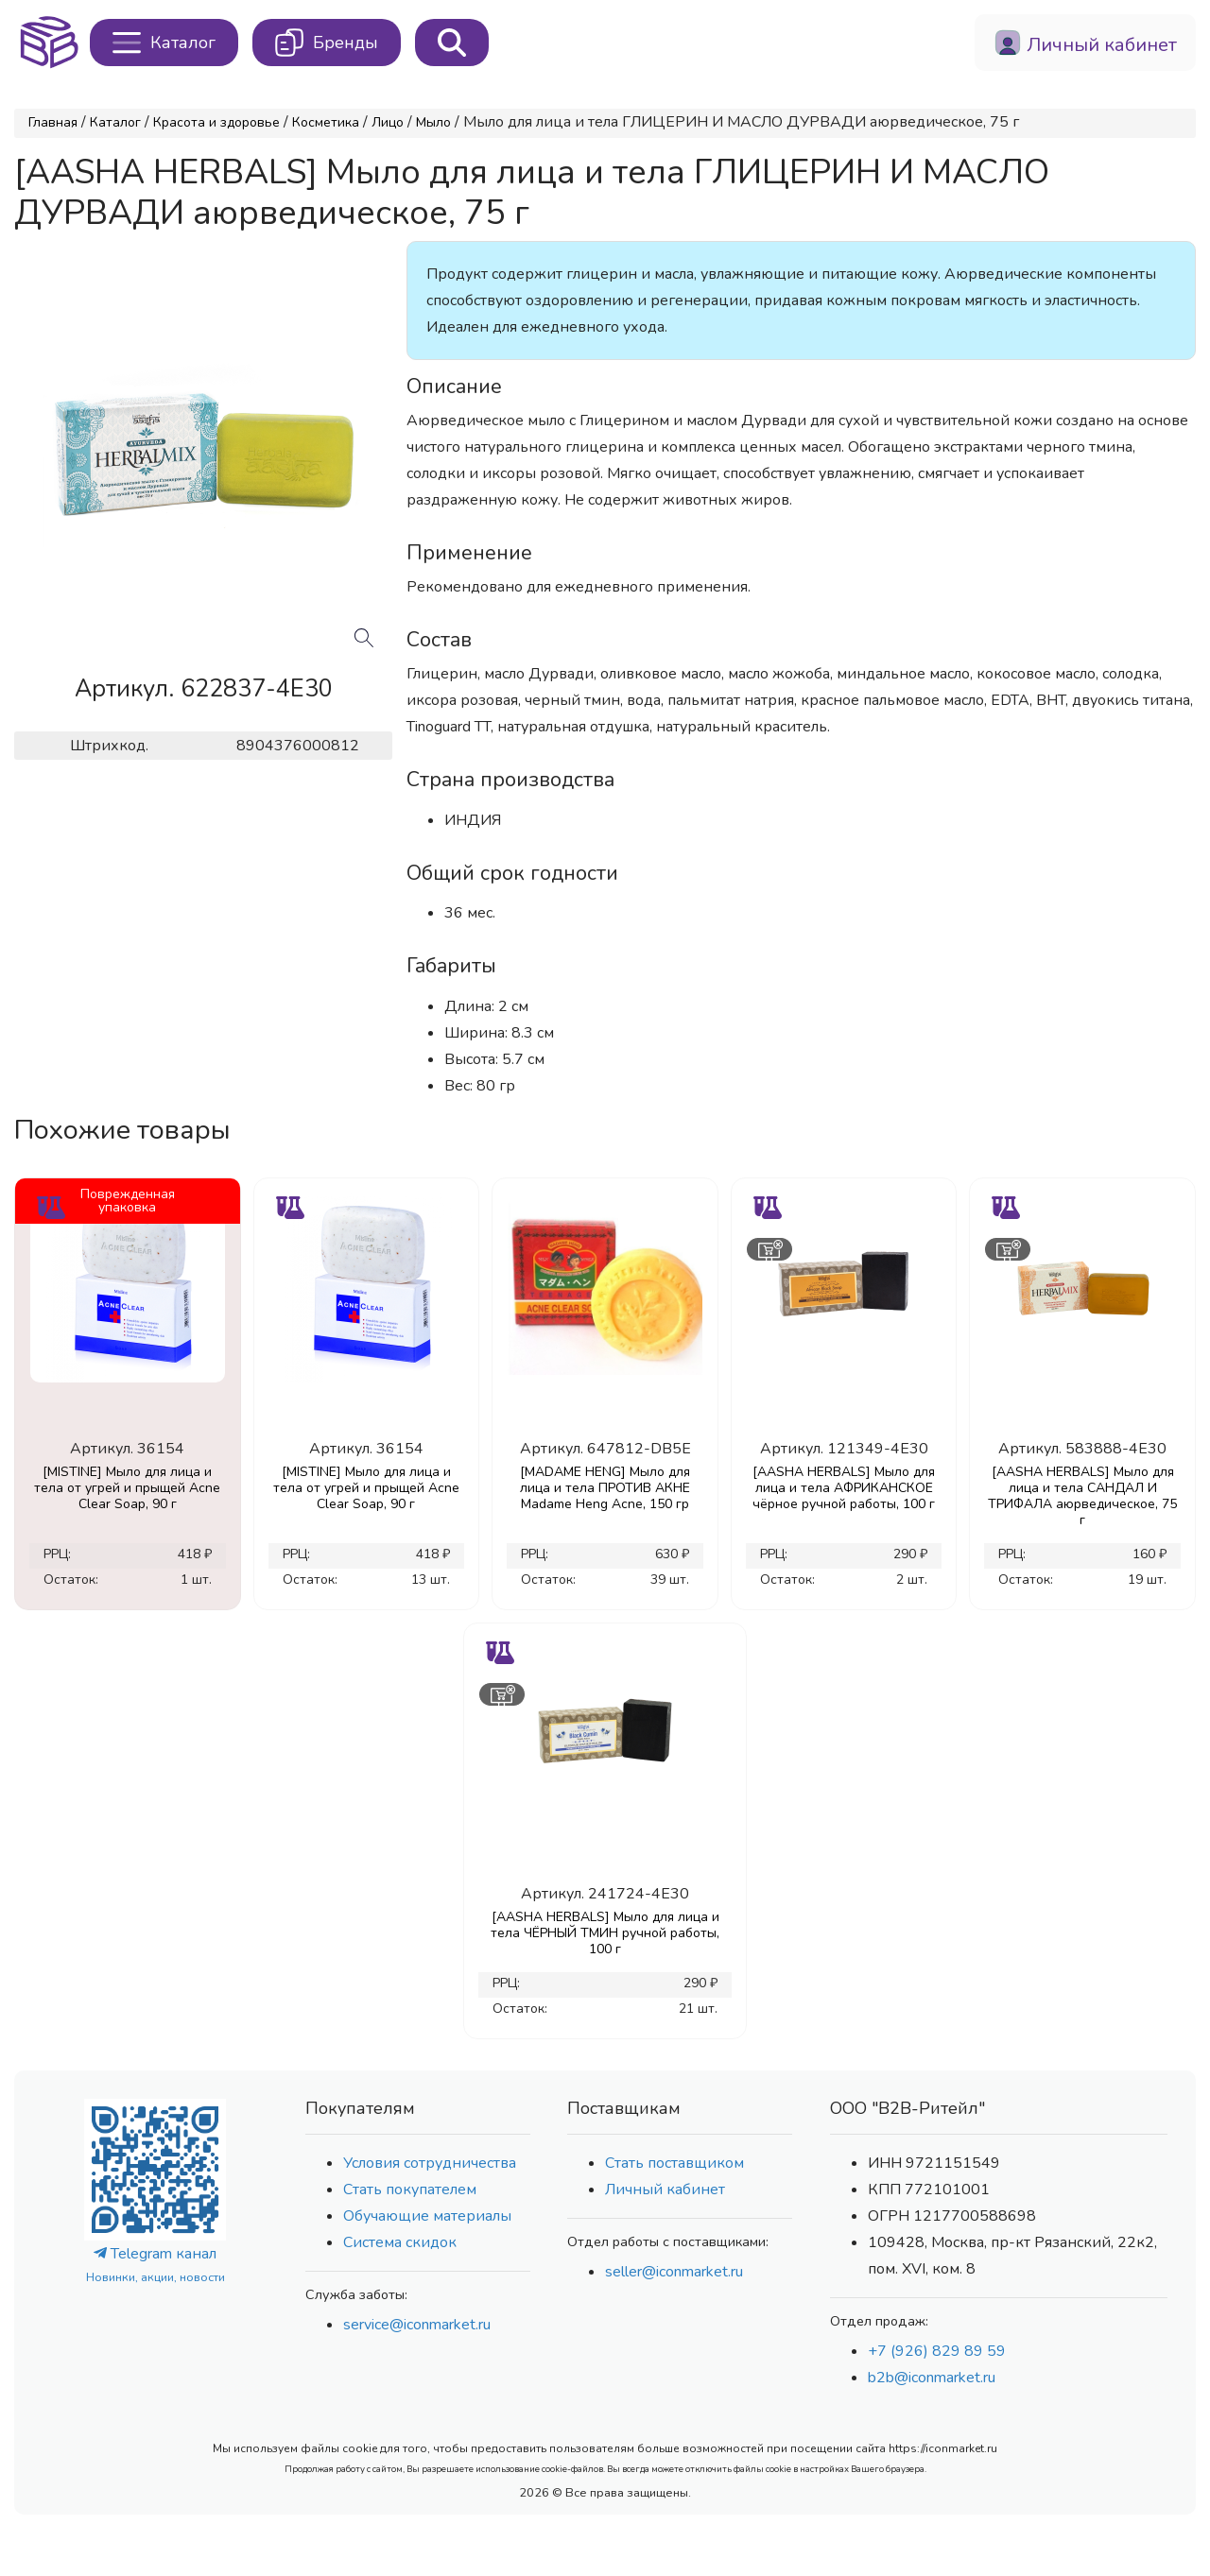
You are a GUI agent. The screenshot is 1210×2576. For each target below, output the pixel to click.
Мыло (433, 122)
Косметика (325, 122)
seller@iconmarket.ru (674, 2271)
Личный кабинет (665, 2189)
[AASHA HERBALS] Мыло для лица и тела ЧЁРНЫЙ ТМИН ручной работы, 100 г (605, 1933)
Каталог (115, 122)
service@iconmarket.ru (417, 2324)
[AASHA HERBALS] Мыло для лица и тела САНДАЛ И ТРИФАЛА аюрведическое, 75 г (1082, 1496)
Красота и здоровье (216, 122)
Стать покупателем (409, 2189)
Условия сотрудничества (429, 2163)
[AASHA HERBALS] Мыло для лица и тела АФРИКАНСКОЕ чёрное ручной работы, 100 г (843, 1488)
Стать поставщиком (674, 2163)
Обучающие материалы (427, 2216)
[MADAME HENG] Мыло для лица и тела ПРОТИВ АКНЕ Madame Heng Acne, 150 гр (605, 1488)
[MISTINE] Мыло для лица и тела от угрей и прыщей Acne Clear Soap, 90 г (127, 1488)
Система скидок (400, 2242)
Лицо (388, 122)
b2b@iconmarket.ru (931, 2377)
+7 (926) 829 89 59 (937, 2351)
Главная (53, 122)
